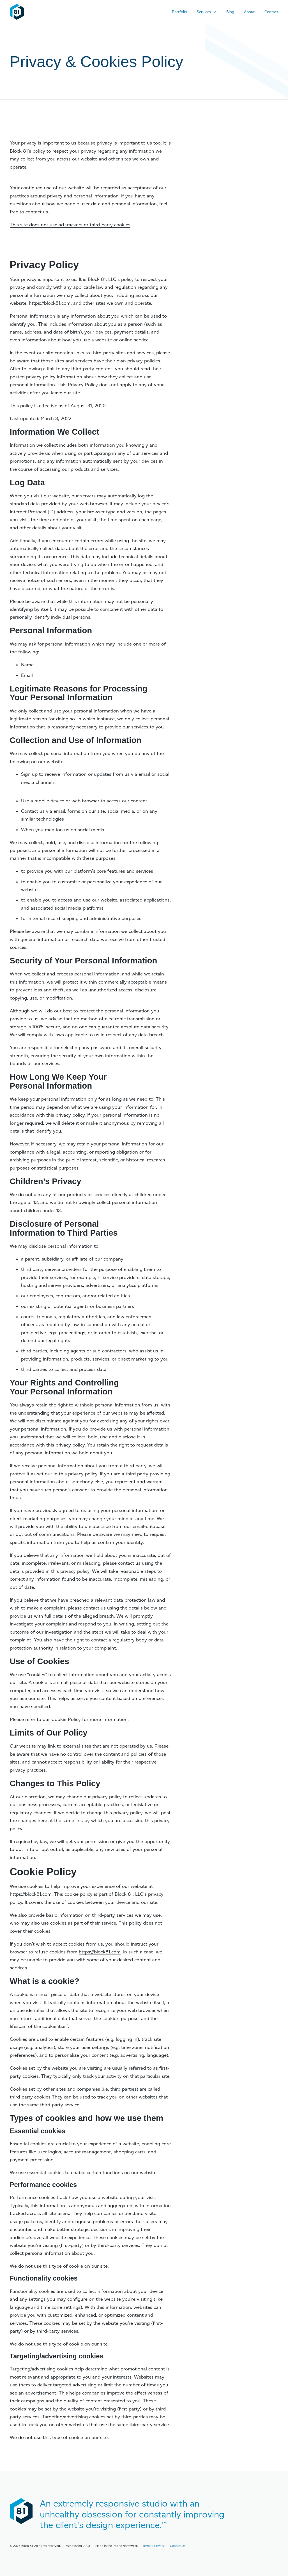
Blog (230, 12)
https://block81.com (50, 303)
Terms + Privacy (154, 2546)
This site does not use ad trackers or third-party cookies (70, 224)
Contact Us (177, 2546)
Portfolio (179, 12)
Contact (271, 12)
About (249, 12)
